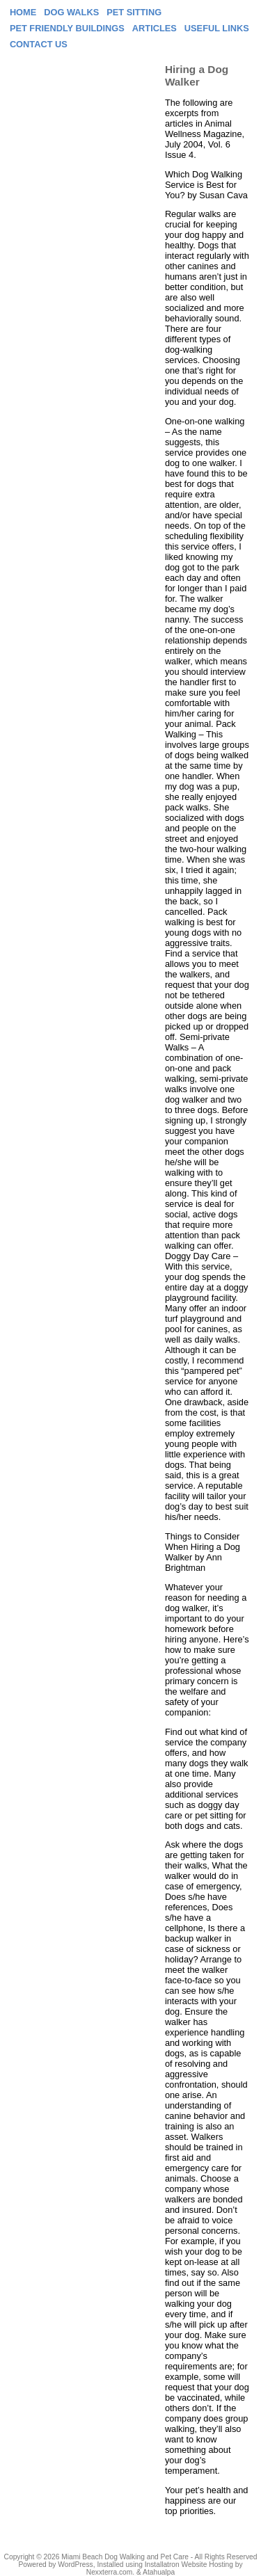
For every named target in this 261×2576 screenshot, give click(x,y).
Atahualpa (159, 2572)
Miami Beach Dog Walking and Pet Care (125, 2557)
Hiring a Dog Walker (196, 75)
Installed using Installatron (138, 2564)
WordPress (75, 2564)
